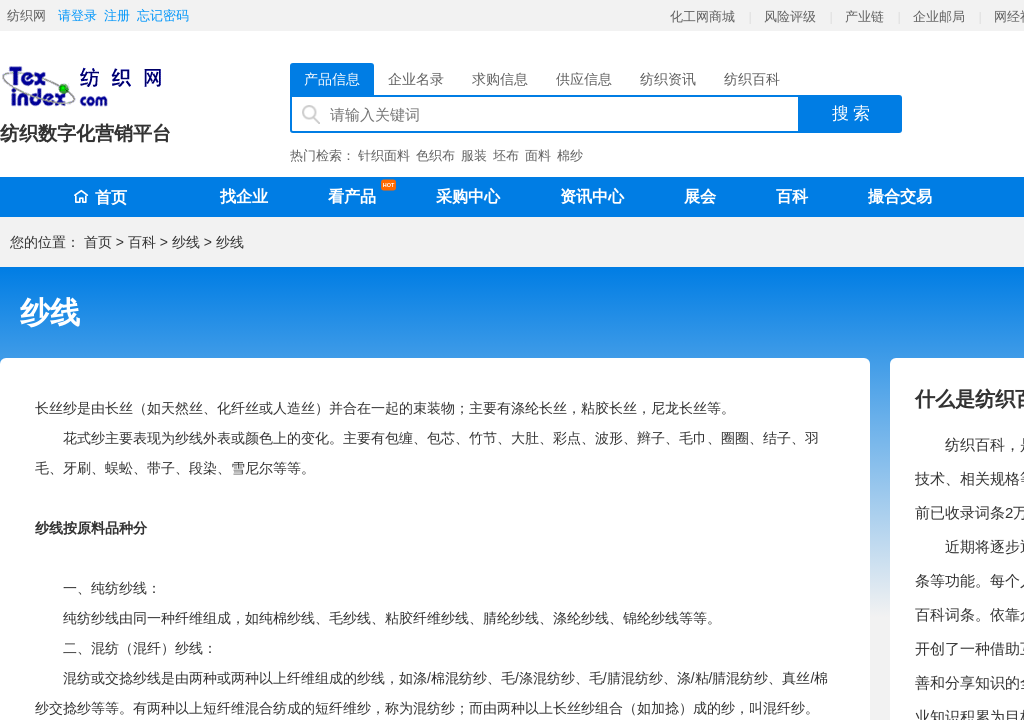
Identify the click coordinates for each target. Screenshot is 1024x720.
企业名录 (416, 79)
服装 (474, 155)
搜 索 (851, 113)
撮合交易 (900, 196)
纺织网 (26, 15)
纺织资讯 (668, 79)
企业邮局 (939, 16)
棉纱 (570, 155)
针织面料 (384, 155)
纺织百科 (752, 79)
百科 (792, 196)
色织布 (435, 155)
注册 (117, 15)
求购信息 (500, 79)
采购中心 (468, 196)
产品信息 (332, 79)
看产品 (357, 193)
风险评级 (790, 16)
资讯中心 (592, 196)
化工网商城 (702, 16)
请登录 (77, 15)
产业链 (864, 16)
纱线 (186, 242)
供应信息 (584, 79)
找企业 (244, 196)
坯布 (506, 155)
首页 (100, 197)
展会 (700, 196)
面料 (538, 155)
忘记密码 (163, 15)
